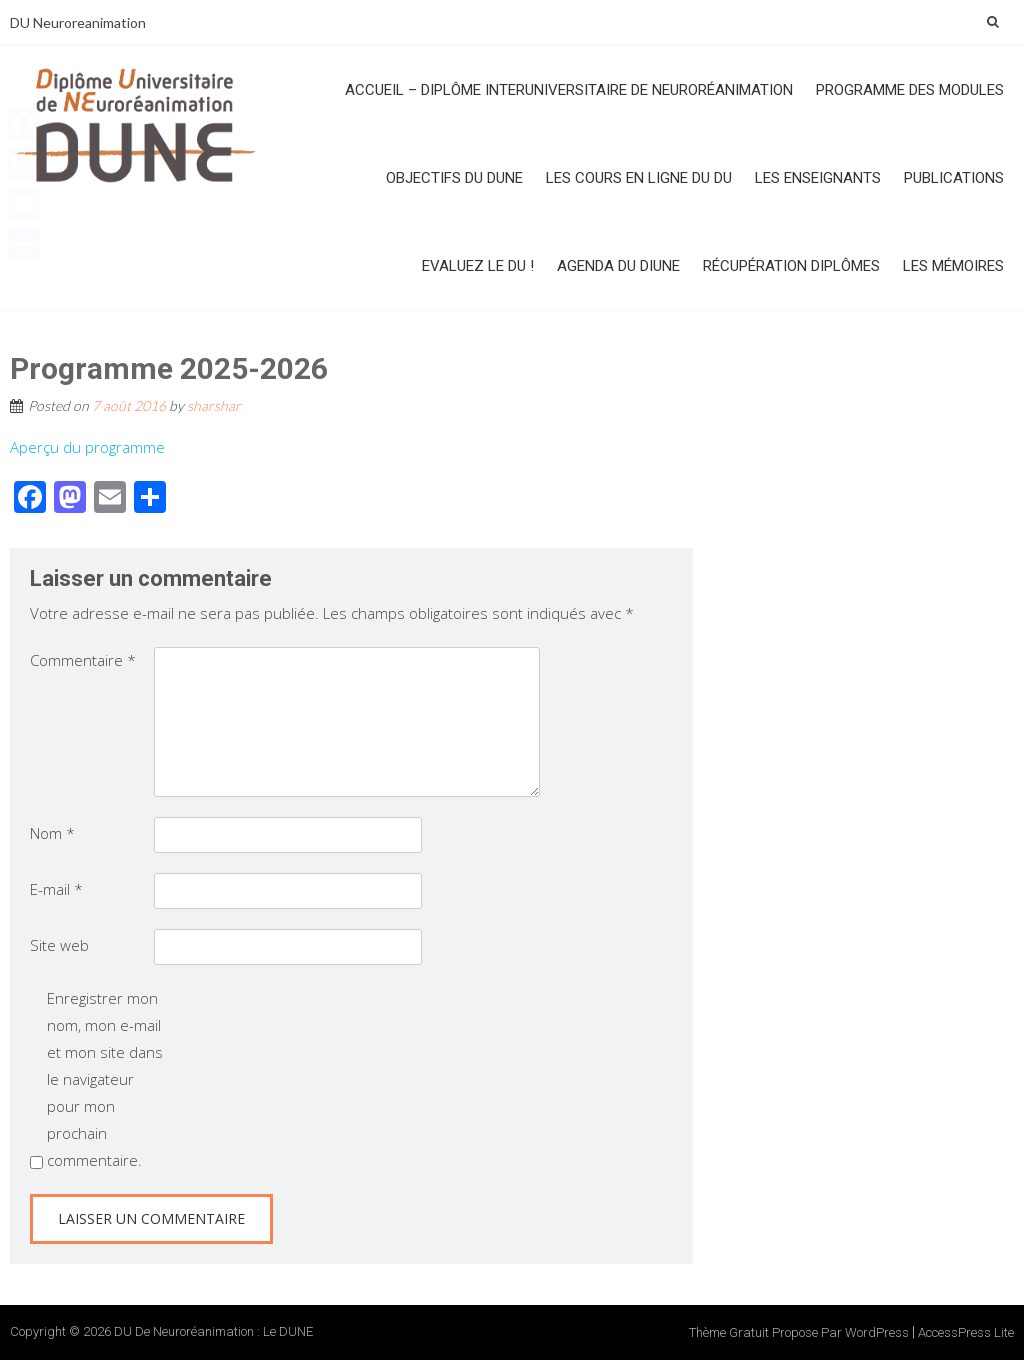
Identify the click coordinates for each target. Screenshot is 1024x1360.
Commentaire (83, 660)
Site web (59, 945)
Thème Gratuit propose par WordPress (799, 1332)
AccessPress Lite (966, 1332)
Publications (954, 178)
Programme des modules (910, 90)
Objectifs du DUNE (454, 178)
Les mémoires (953, 266)
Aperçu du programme (87, 447)
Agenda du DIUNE (618, 266)
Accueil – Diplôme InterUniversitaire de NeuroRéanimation (569, 90)
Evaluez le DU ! (478, 266)
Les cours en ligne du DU (639, 178)
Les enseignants (818, 178)
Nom (52, 833)
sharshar (214, 405)
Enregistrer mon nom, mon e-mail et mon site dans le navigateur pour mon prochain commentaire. (105, 1079)
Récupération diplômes (791, 266)
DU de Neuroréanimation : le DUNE (213, 1331)
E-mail (56, 889)
